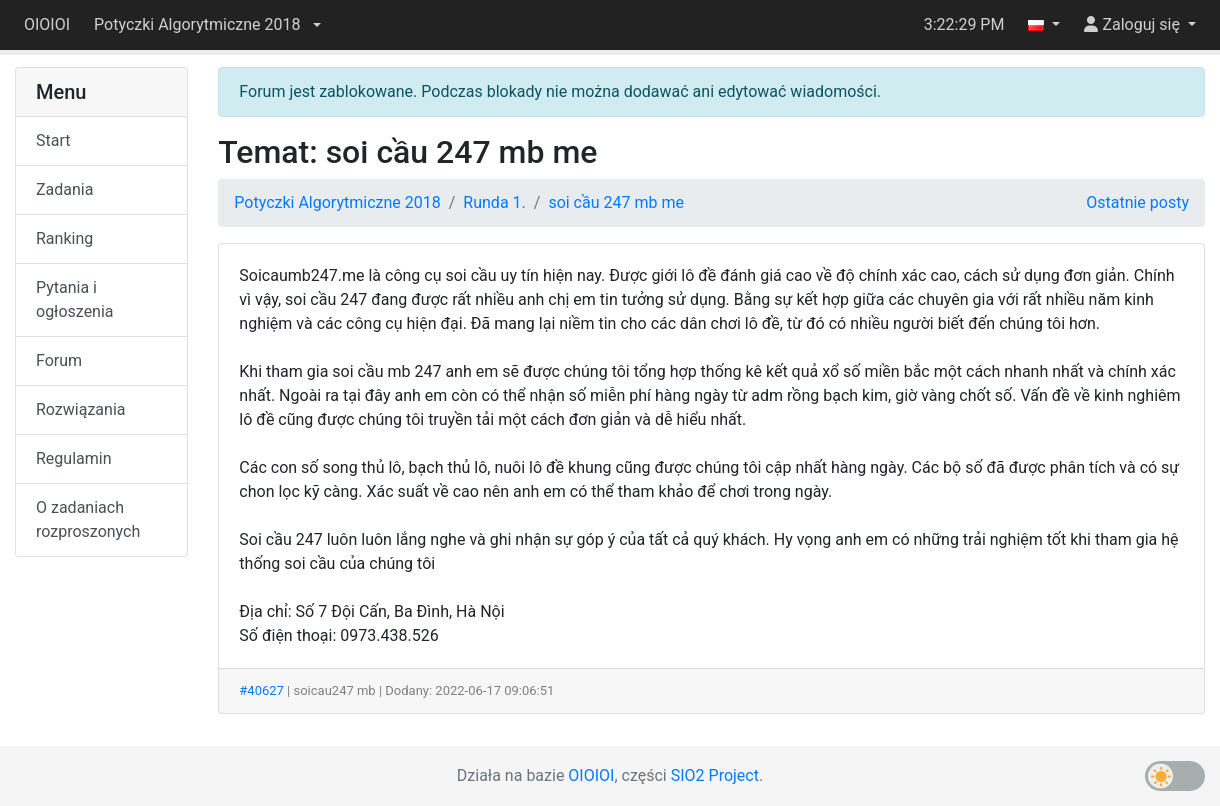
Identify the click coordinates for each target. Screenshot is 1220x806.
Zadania (64, 189)
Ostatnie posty (1137, 202)
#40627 (261, 690)
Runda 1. (494, 202)
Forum (59, 360)
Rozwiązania (80, 409)
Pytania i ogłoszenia (75, 299)
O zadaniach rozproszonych (88, 519)
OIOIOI (47, 24)
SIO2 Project (715, 775)
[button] (207, 25)
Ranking (64, 238)
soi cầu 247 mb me (616, 202)
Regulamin (74, 458)
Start (53, 140)
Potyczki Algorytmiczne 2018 (337, 202)
